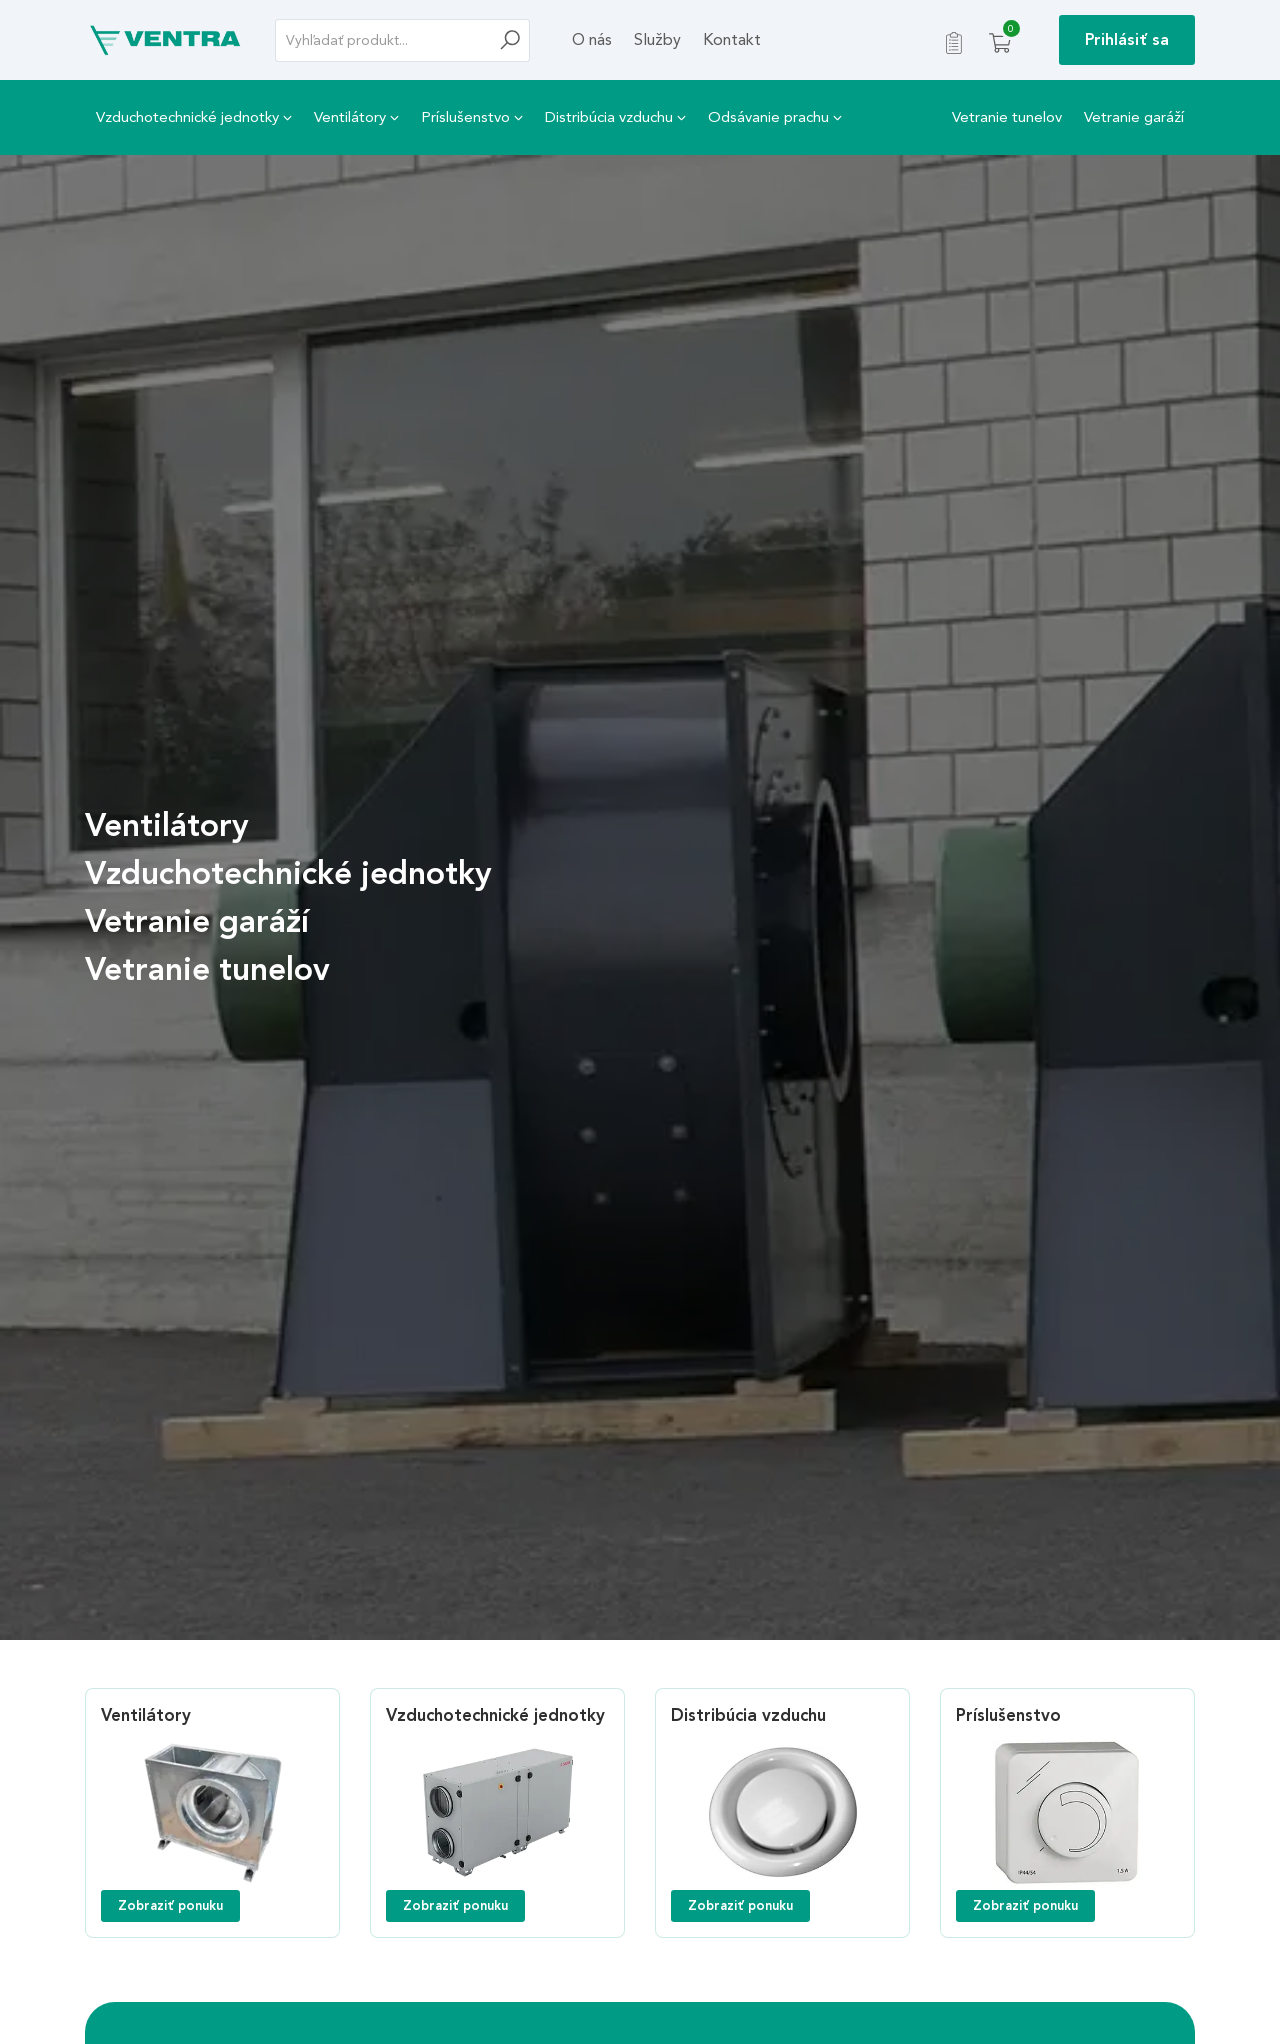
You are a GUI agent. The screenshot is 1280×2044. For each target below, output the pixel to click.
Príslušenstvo (472, 117)
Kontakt (732, 39)
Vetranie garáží (1134, 117)
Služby (657, 39)
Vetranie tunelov (1007, 117)
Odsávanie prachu (775, 117)
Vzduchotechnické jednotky (194, 117)
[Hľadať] (515, 40)
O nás (592, 39)
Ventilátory (356, 117)
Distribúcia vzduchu (615, 117)
